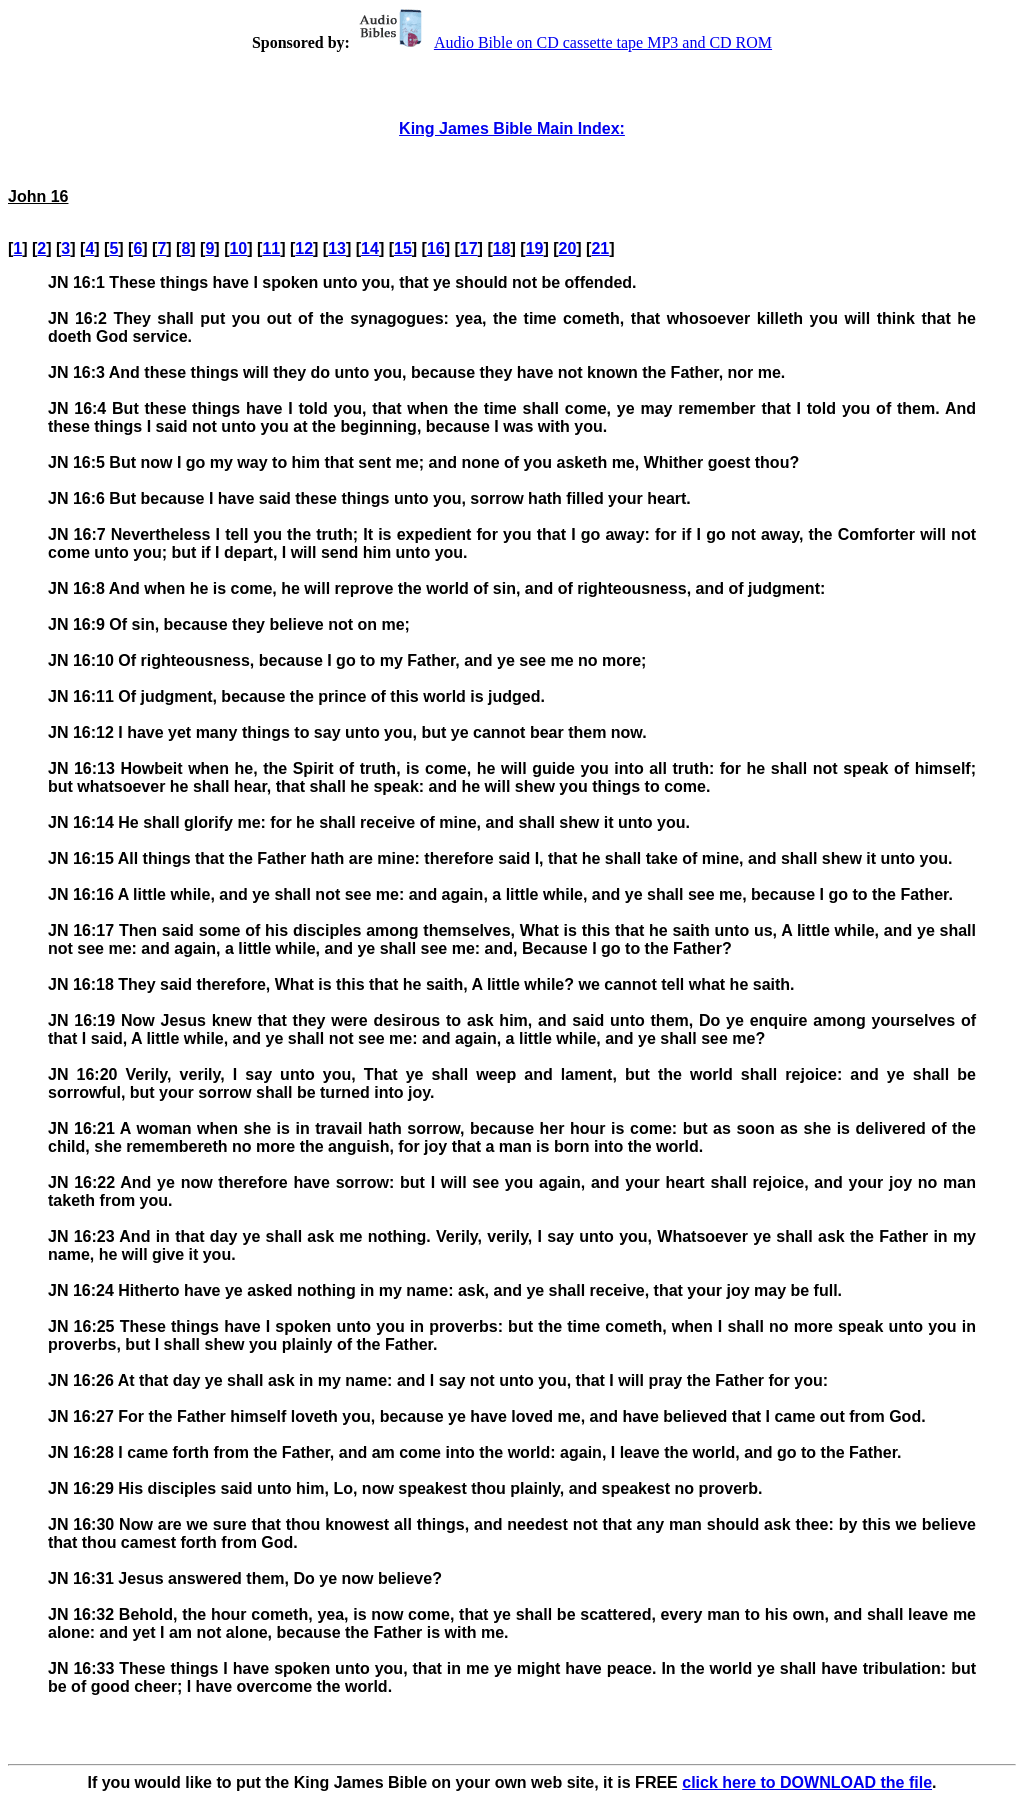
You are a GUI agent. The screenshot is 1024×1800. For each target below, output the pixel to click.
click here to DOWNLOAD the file (807, 1782)
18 (502, 248)
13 (337, 248)
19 (535, 248)
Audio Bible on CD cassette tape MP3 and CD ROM (563, 42)
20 (568, 248)
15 (403, 248)
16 (436, 248)
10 (238, 248)
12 (304, 248)
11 (271, 248)
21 (600, 248)
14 (370, 248)
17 (469, 248)
